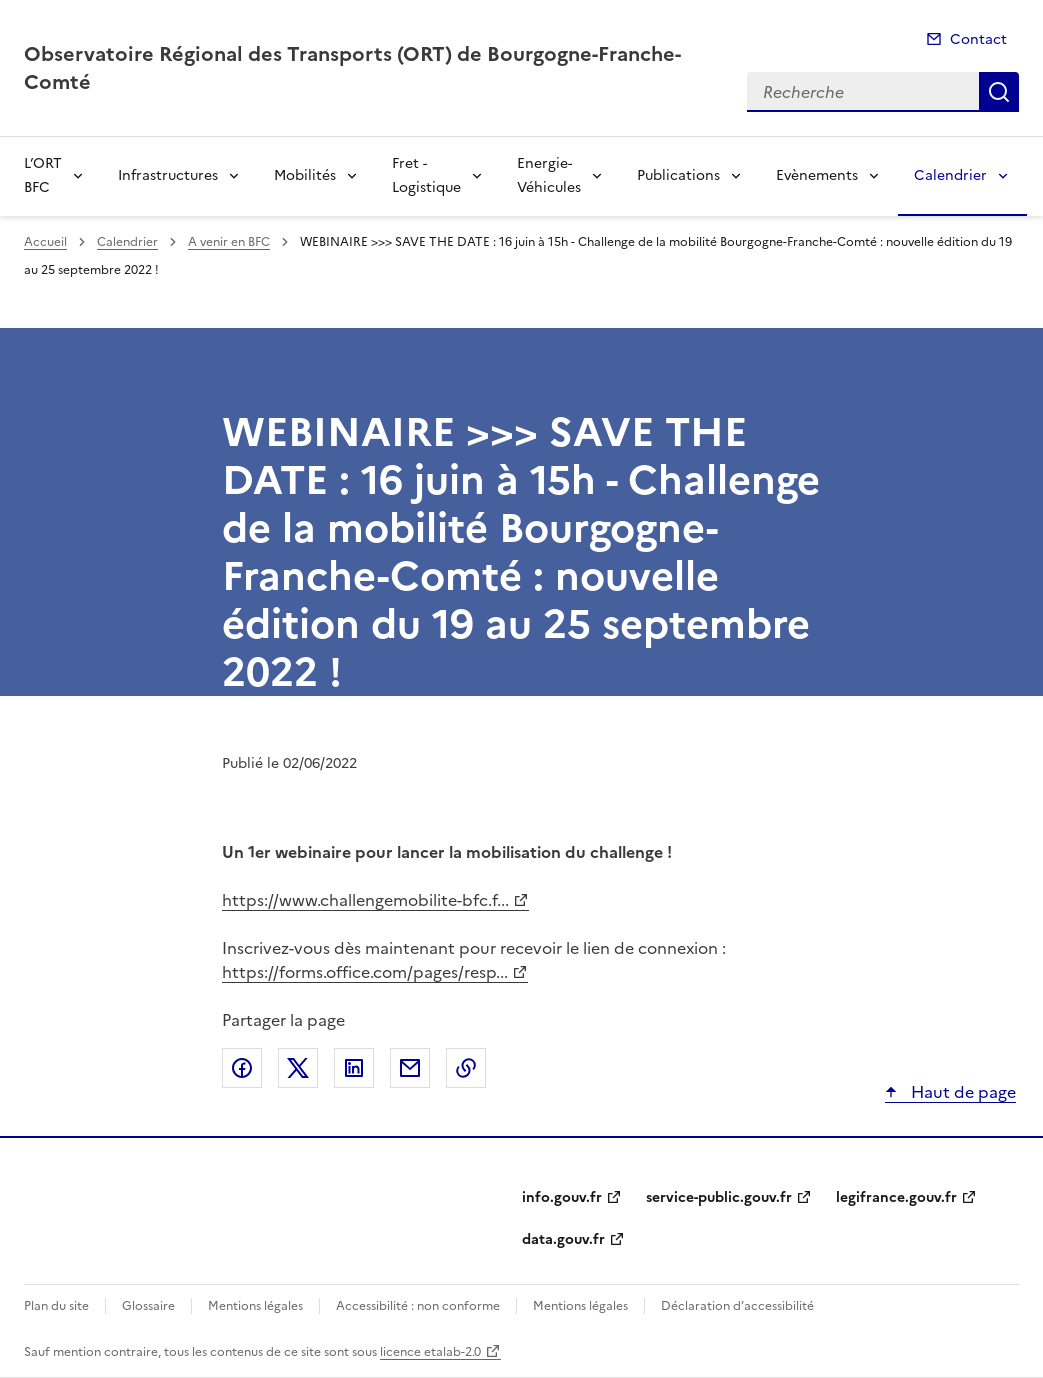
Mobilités (305, 175)
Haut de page (961, 1092)
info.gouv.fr (562, 1197)
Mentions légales (255, 1306)
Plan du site (56, 1306)
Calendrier (950, 175)
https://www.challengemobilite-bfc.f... (365, 900)
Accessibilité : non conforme (418, 1306)
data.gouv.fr (563, 1239)
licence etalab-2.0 (430, 1352)
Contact (978, 39)
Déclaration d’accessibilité (737, 1306)
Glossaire (148, 1306)
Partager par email (410, 1068)
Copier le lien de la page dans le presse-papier (466, 1068)
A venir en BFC (229, 242)
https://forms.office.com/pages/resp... (365, 972)
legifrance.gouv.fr (896, 1197)
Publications (678, 175)
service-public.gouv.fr (719, 1197)
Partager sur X (298, 1068)
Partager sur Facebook (242, 1068)
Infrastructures (168, 175)
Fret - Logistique (426, 175)
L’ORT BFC (43, 175)
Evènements (817, 175)
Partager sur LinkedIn (354, 1068)
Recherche (999, 92)
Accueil (45, 242)
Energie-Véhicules (549, 175)
